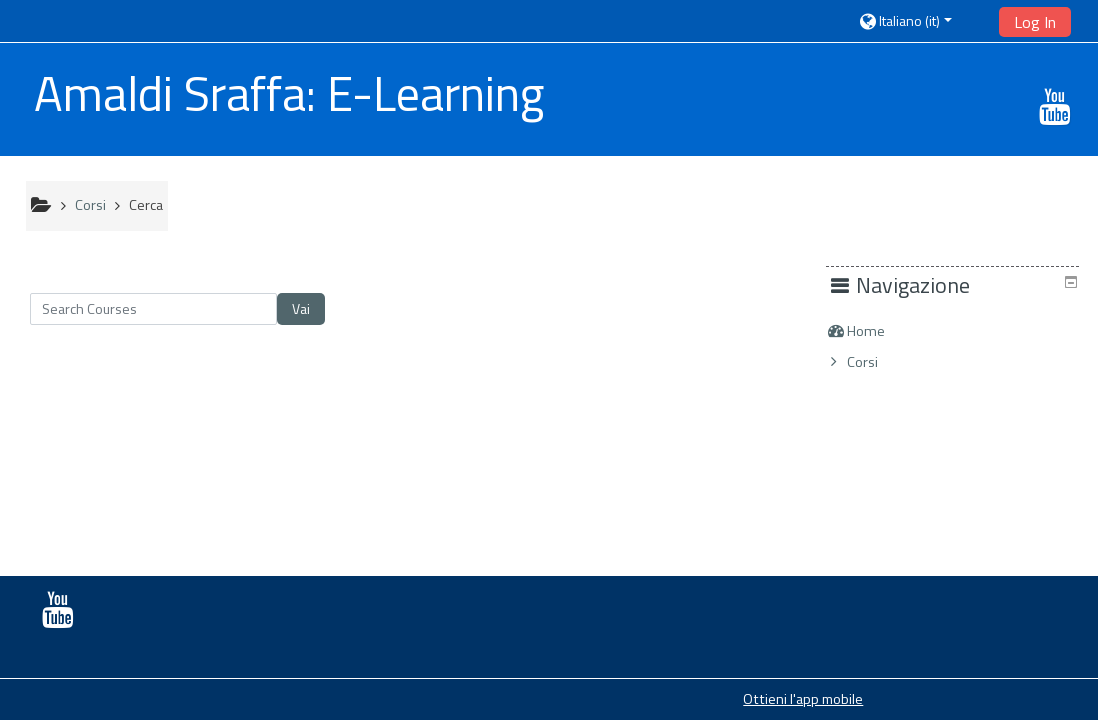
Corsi (877, 362)
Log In (1035, 22)
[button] (921, 20)
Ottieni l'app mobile (803, 699)
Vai (301, 308)
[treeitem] (960, 331)
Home (881, 331)
